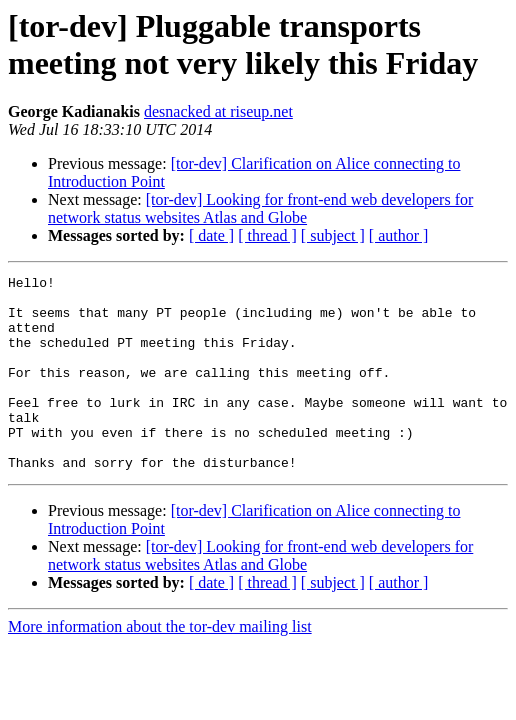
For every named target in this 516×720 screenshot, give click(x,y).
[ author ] (399, 235)
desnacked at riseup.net (218, 111)
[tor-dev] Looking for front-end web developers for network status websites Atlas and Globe (260, 208)
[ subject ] (333, 235)
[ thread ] (267, 235)
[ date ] (211, 235)
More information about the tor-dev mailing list (160, 665)
